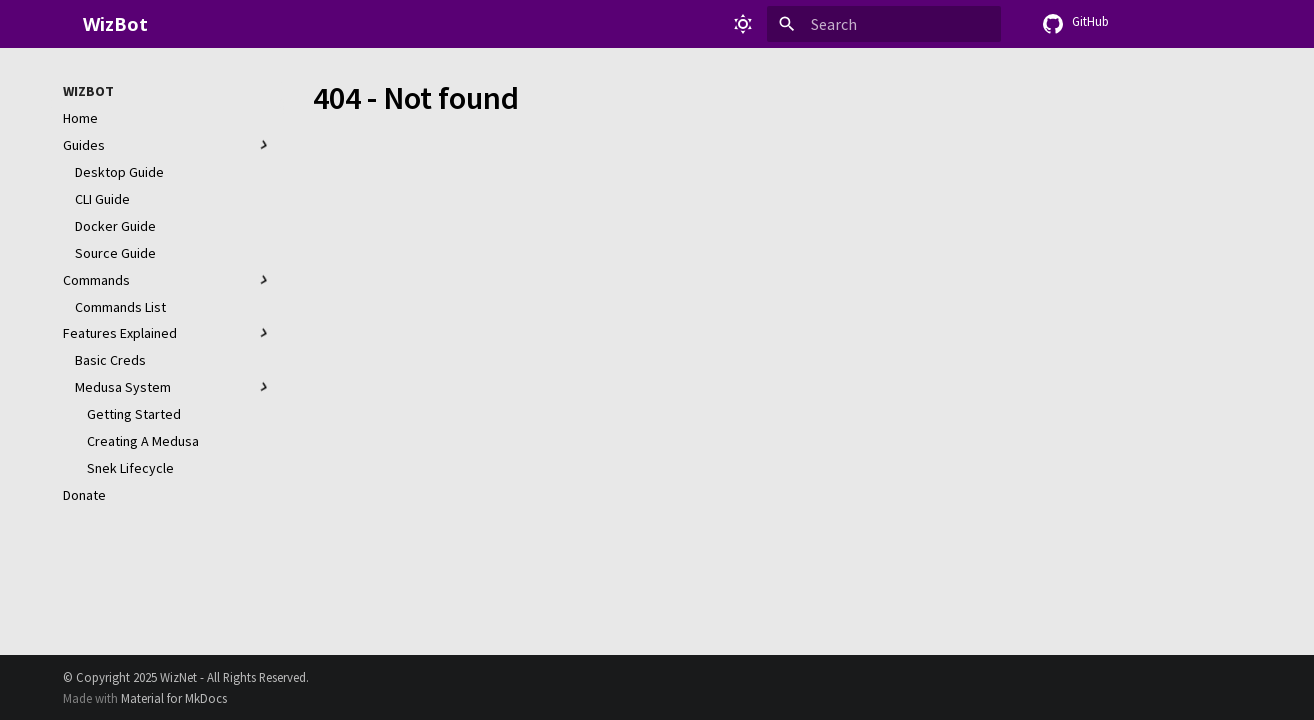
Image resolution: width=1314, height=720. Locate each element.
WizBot (88, 91)
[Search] (884, 24)
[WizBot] (63, 24)
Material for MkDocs (174, 698)
